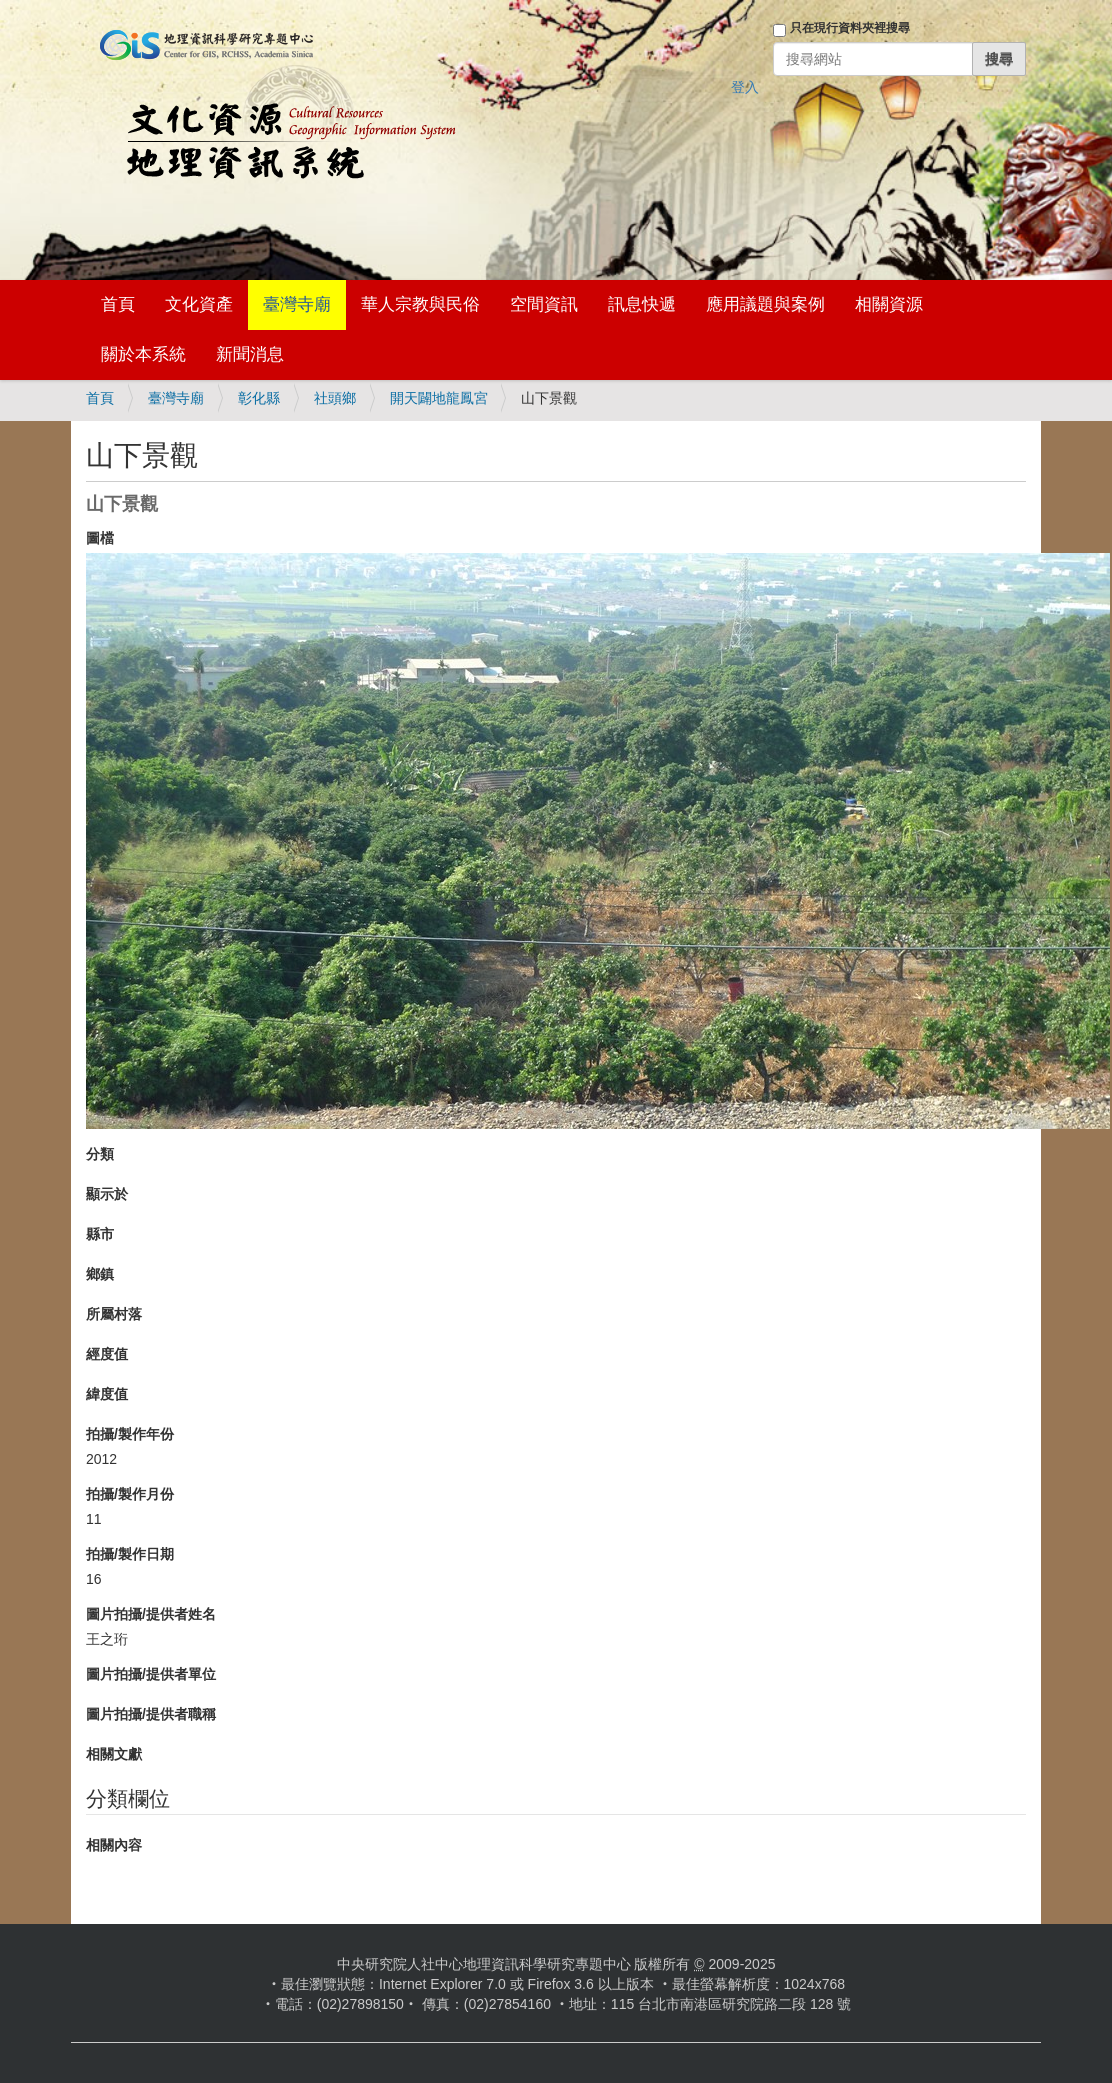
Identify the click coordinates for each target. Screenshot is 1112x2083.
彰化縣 (259, 398)
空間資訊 (544, 304)
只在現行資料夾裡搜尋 (850, 28)
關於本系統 (143, 354)
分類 (100, 1154)
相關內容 (114, 1845)
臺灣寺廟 (297, 304)
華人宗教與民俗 (420, 304)
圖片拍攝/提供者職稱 (151, 1714)
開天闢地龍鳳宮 (439, 398)
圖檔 (100, 538)
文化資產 (199, 304)
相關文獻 (114, 1754)
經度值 (107, 1354)
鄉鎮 (100, 1274)
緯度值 (107, 1394)
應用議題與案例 (765, 304)
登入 (745, 87)
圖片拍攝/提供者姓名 (151, 1614)
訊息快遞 (642, 304)
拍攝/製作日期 (130, 1554)
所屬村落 (114, 1314)
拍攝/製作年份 (130, 1434)
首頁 (118, 304)
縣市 (100, 1234)
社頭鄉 (335, 398)
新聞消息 (250, 354)
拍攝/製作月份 (130, 1494)
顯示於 (107, 1194)
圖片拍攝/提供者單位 (151, 1674)
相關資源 (889, 304)
